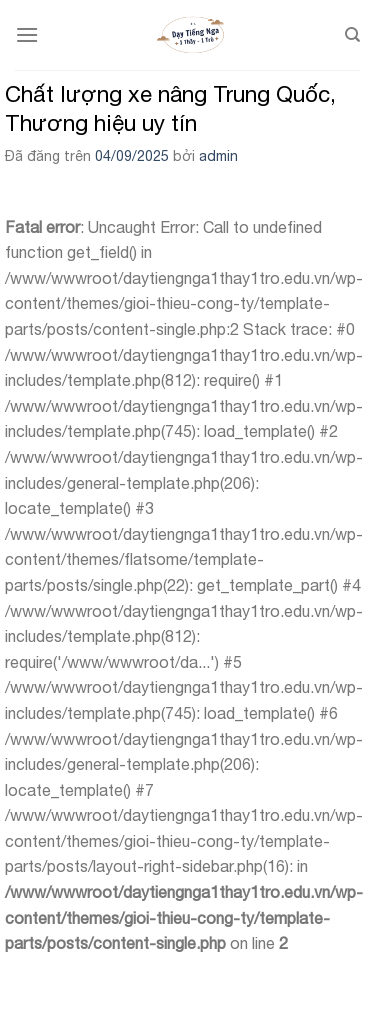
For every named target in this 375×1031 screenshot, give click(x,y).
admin (218, 156)
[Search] (352, 35)
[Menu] (27, 34)
